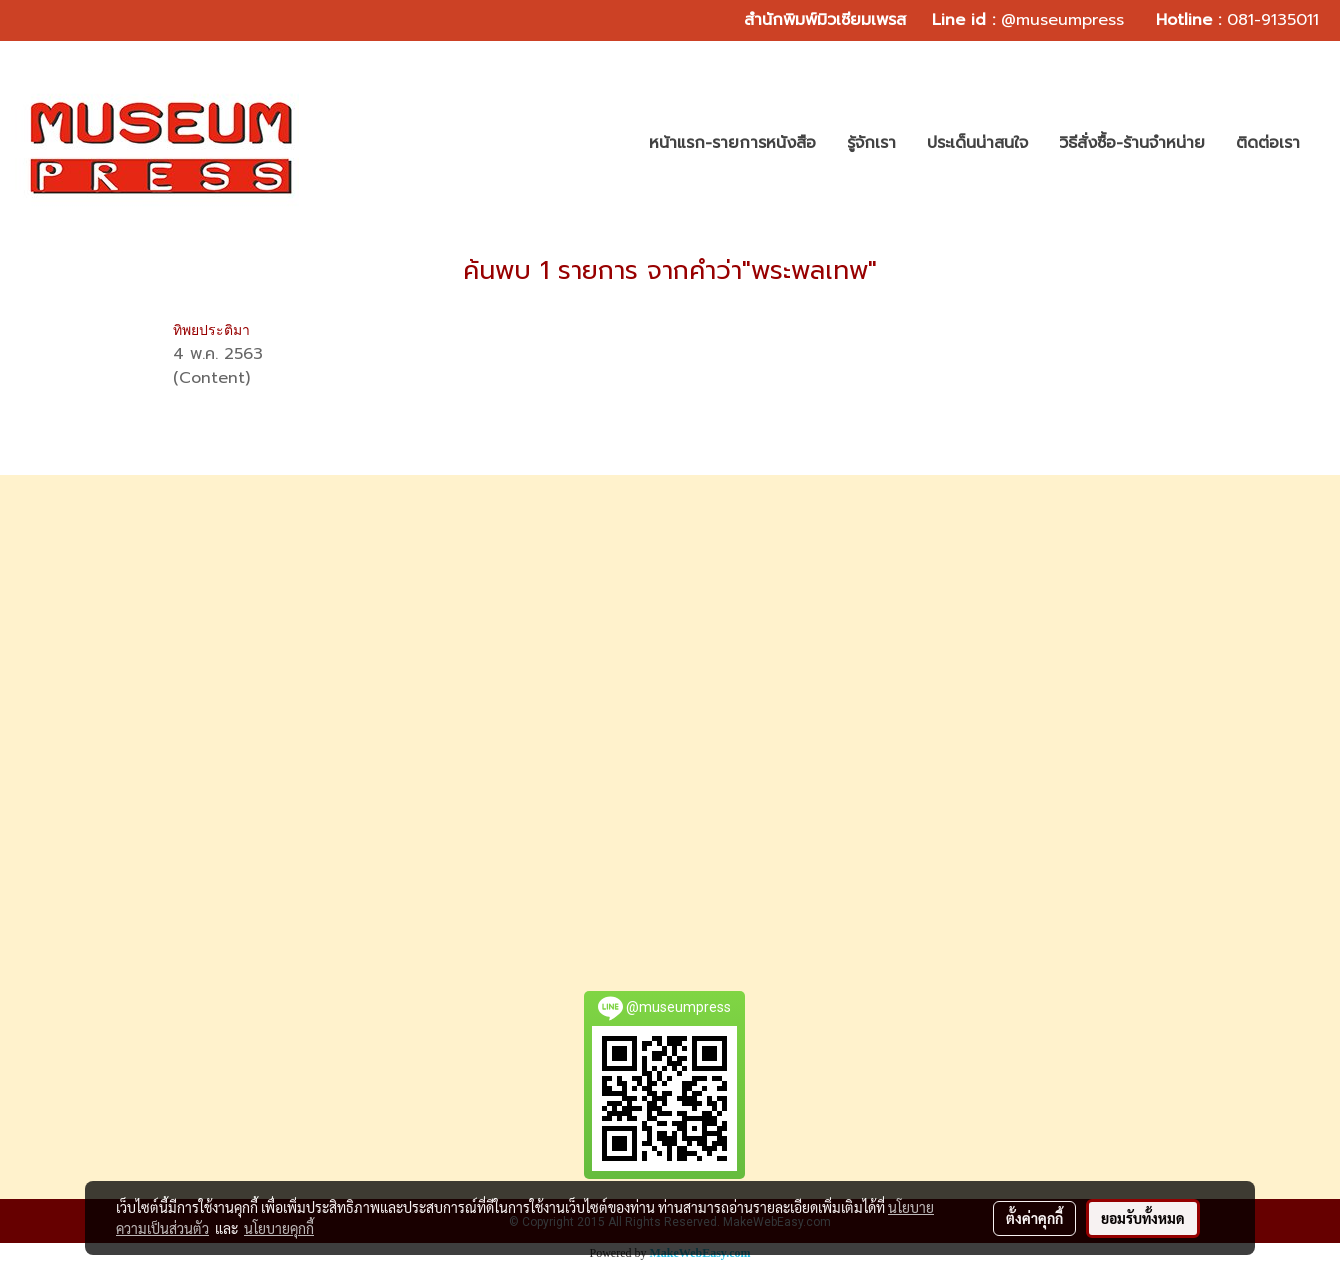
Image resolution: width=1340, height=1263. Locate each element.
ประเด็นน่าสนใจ (977, 143)
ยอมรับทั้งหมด (1143, 1218)
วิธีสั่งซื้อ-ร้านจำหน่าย (1132, 143)
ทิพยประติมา (211, 330)
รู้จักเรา (871, 143)
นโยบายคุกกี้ (279, 1228)
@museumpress (1062, 20)
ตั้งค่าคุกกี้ (1034, 1218)
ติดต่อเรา (1268, 143)
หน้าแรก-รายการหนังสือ (732, 143)
